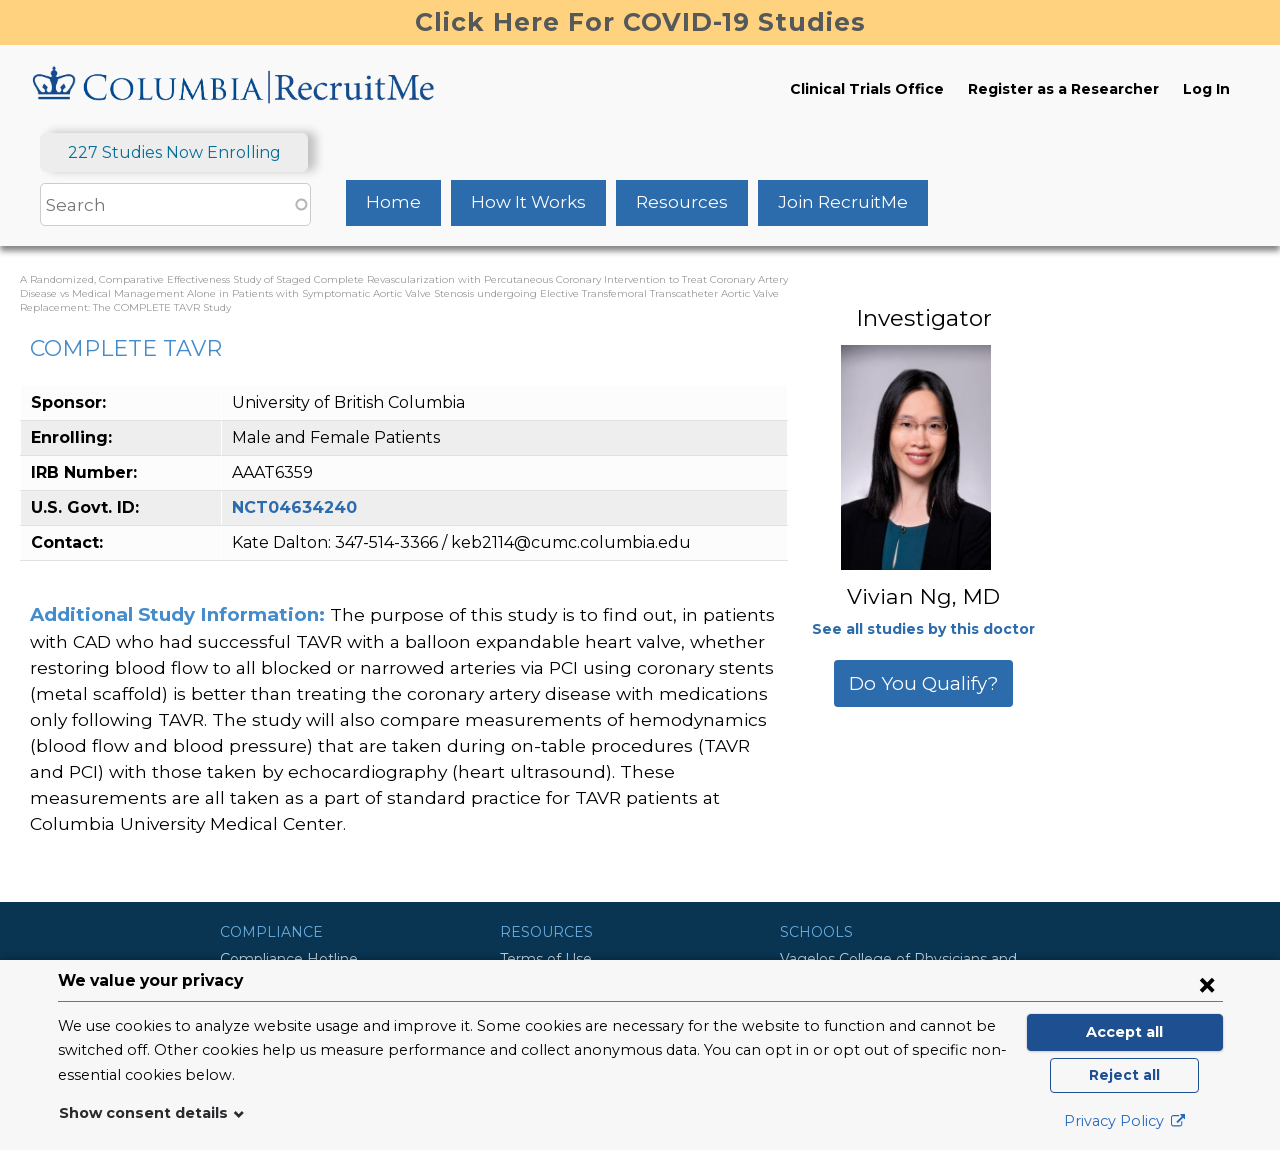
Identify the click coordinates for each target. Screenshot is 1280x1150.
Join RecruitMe (843, 202)
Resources (682, 202)
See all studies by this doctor (923, 629)
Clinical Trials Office (867, 89)
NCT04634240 (294, 507)
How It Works (528, 202)
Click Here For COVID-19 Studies (640, 22)
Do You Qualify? (923, 683)
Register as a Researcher (1063, 89)
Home (393, 202)
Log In (1206, 89)
